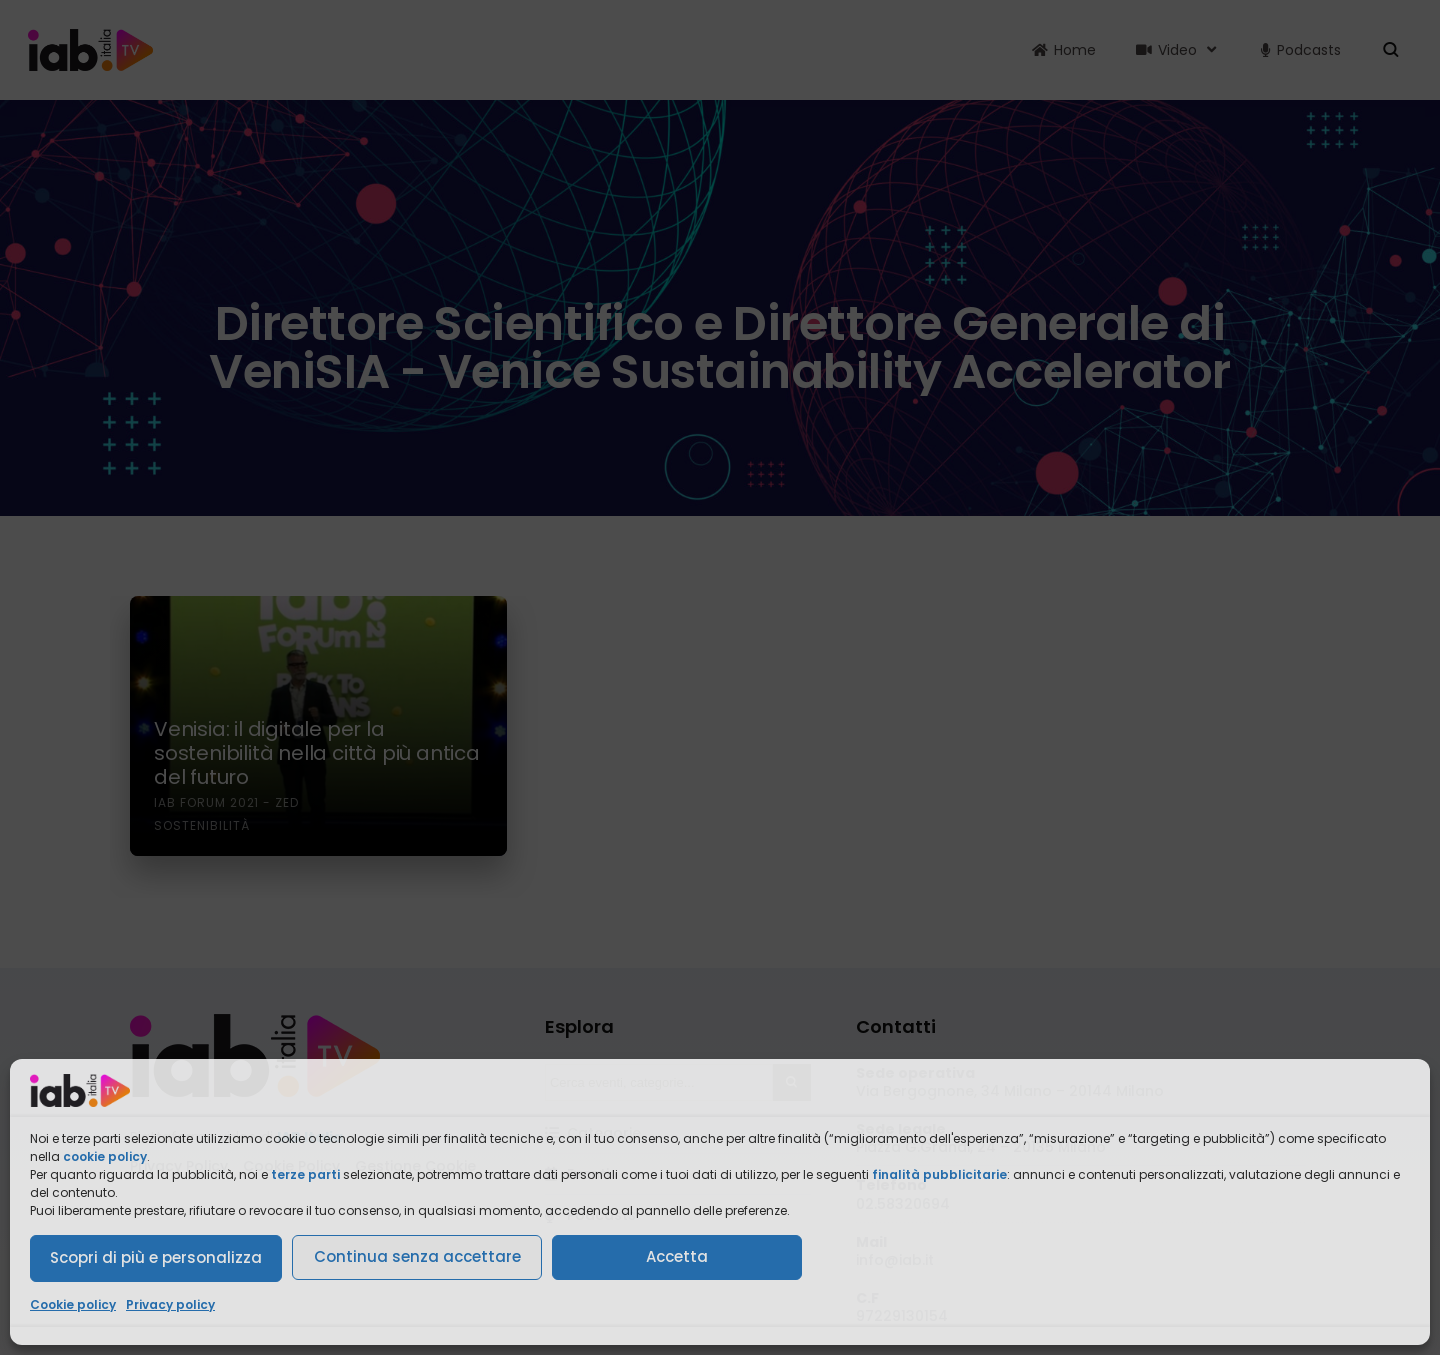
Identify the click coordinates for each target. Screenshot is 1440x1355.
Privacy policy (170, 1304)
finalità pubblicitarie (939, 1174)
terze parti (305, 1174)
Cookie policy (73, 1304)
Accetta (677, 1256)
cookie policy (105, 1156)
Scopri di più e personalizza (156, 1257)
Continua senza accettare (417, 1256)
